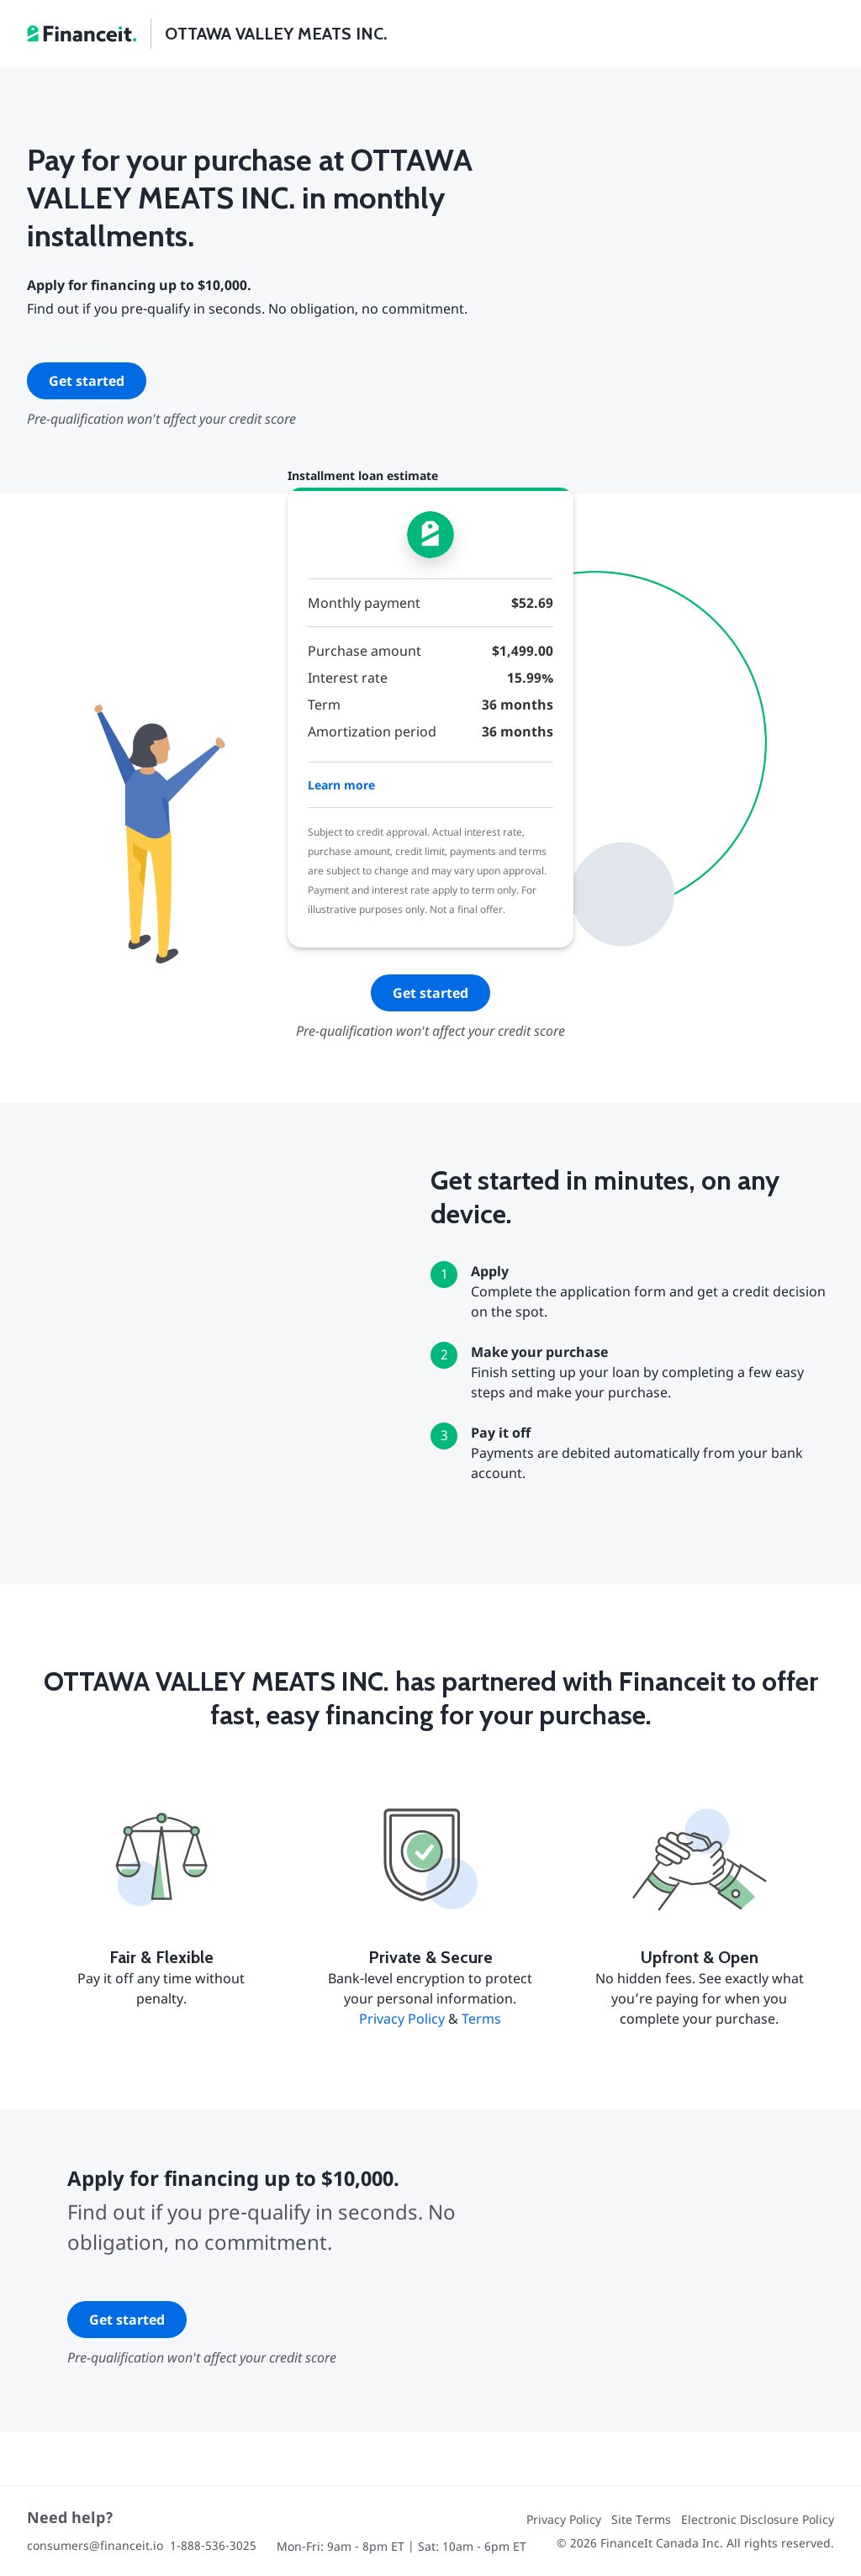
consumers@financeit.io (95, 2545)
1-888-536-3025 (213, 2545)
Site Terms (641, 2519)
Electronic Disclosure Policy (757, 2519)
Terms (481, 2018)
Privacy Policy (402, 2018)
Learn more (341, 785)
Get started (86, 381)
